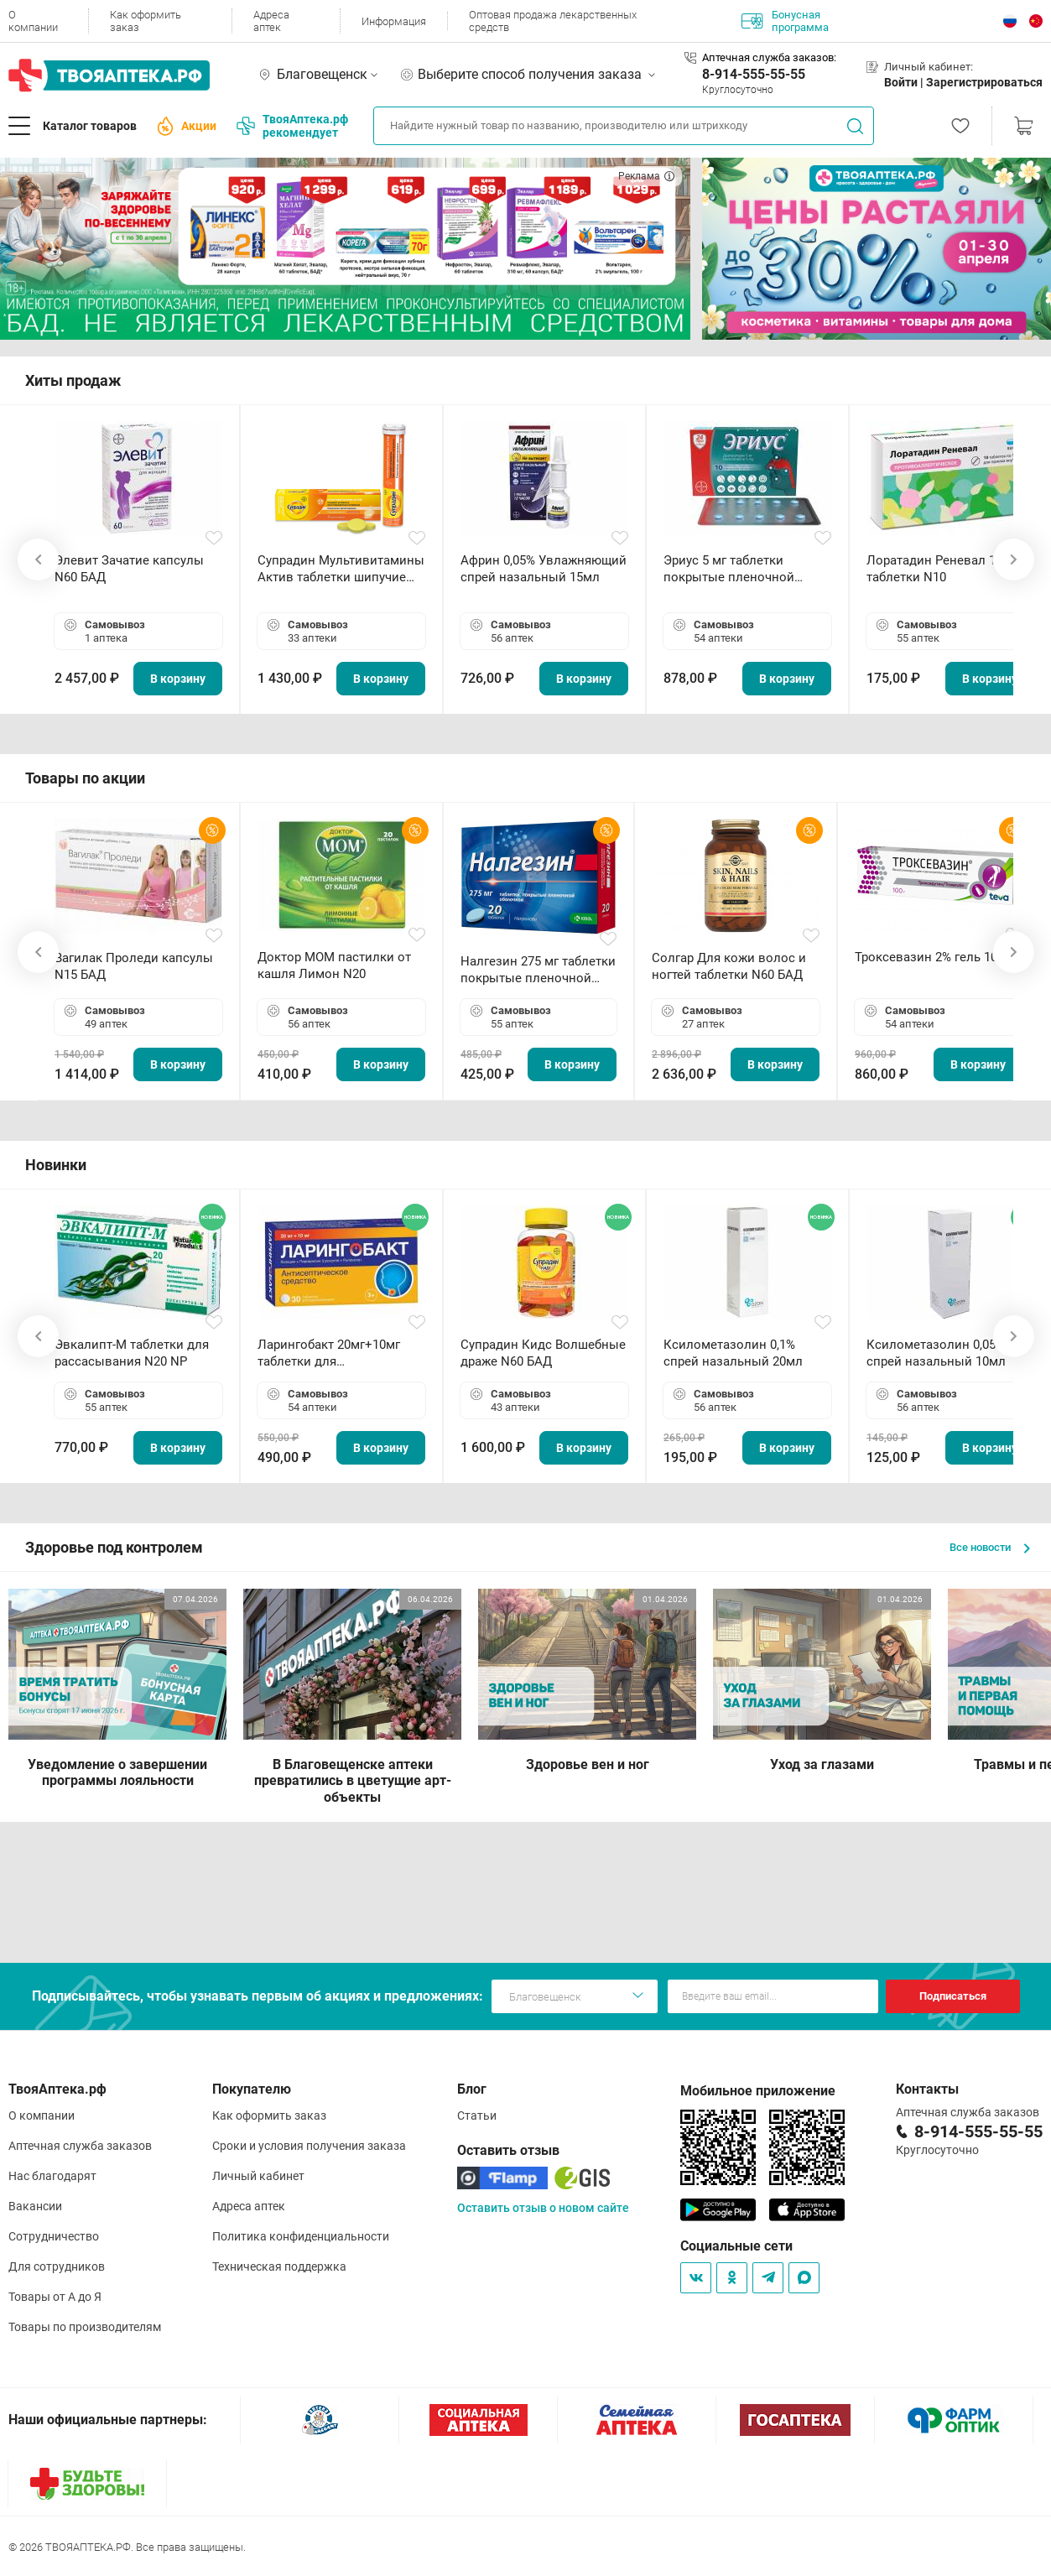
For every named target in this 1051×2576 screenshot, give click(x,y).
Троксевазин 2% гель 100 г (933, 957)
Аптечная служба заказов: (769, 57)
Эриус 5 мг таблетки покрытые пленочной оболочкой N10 (728, 569)
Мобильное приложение (757, 2091)
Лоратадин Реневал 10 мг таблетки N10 (943, 569)
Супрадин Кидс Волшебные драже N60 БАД (543, 1353)
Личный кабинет (258, 2176)
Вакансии (35, 2206)
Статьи (477, 2115)
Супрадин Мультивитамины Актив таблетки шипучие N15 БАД (341, 569)
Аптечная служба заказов (80, 2145)
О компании (33, 21)
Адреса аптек (271, 21)
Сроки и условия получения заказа (309, 2145)
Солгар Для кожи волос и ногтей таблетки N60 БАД (729, 966)
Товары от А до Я (54, 2296)
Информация (394, 21)
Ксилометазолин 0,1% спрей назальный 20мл (733, 1353)
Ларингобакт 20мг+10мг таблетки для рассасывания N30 (329, 1353)
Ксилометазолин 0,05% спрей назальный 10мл (936, 1353)
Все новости (990, 1547)
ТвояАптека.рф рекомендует (292, 125)
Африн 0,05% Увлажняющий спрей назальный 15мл (543, 569)
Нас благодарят (52, 2176)
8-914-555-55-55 (753, 74)
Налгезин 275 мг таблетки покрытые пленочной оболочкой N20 (538, 970)
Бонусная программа (785, 21)
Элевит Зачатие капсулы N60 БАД (129, 569)
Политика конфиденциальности (300, 2236)
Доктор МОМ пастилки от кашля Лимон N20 (334, 965)
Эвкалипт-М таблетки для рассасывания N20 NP (132, 1353)
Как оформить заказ (145, 21)
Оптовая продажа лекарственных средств (553, 21)
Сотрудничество (53, 2236)
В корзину (178, 678)
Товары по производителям (84, 2327)
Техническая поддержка (279, 2266)
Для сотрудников (56, 2266)
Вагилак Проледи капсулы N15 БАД (134, 966)
